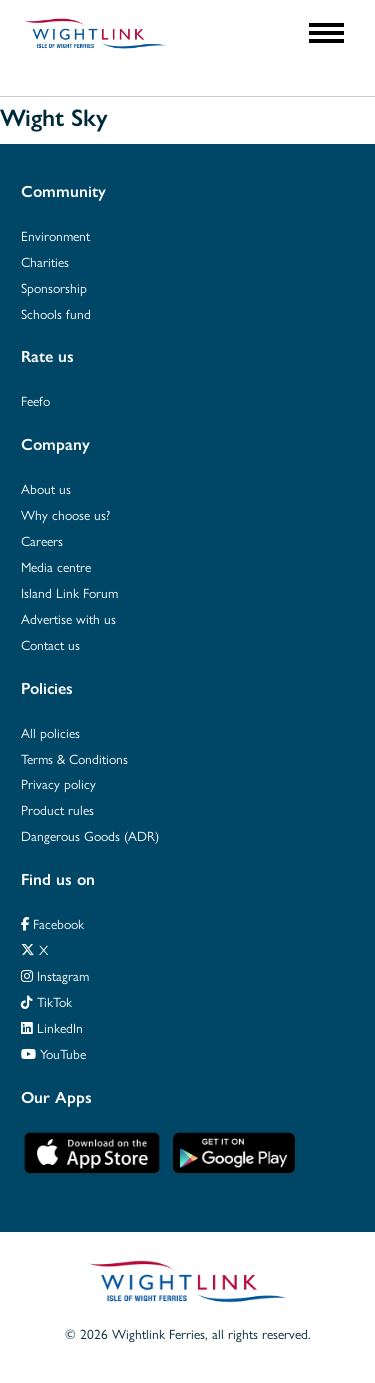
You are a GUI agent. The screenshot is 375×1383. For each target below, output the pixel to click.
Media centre (56, 567)
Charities (45, 262)
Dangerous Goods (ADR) (90, 836)
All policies (50, 733)
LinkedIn (52, 1028)
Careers (42, 541)
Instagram (55, 976)
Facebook (52, 924)
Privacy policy (58, 784)
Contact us (50, 645)
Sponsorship (54, 288)
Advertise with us (68, 619)
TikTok (46, 1002)
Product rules (57, 810)
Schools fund (56, 314)
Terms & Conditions (74, 759)
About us (46, 489)
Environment (55, 236)
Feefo (35, 401)
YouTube (53, 1054)
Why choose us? (65, 515)
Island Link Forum (69, 593)
